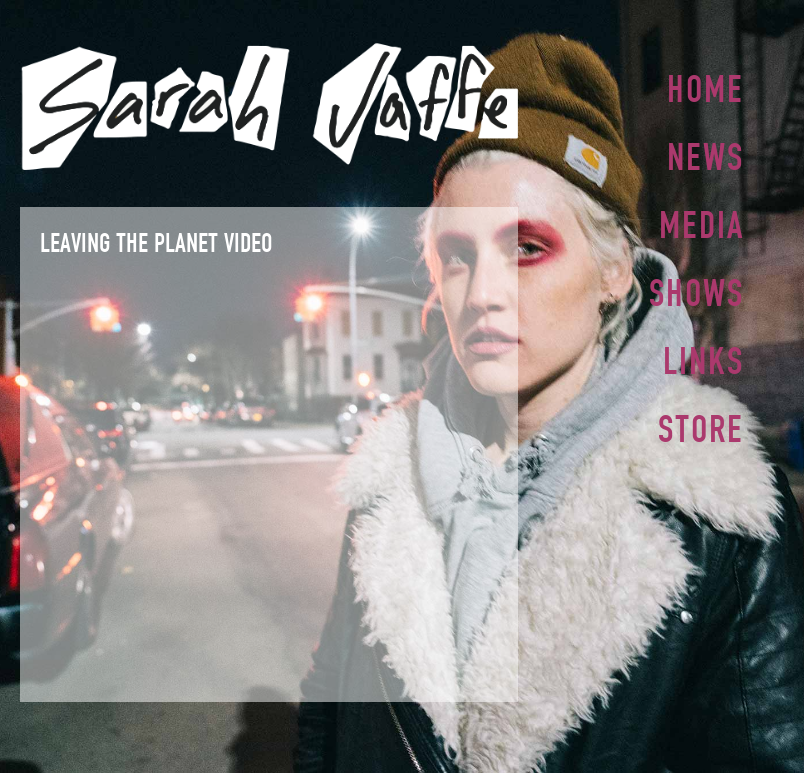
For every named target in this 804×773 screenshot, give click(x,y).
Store (701, 419)
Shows (696, 287)
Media (701, 221)
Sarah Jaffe (269, 106)
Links (703, 353)
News (705, 155)
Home (705, 89)
